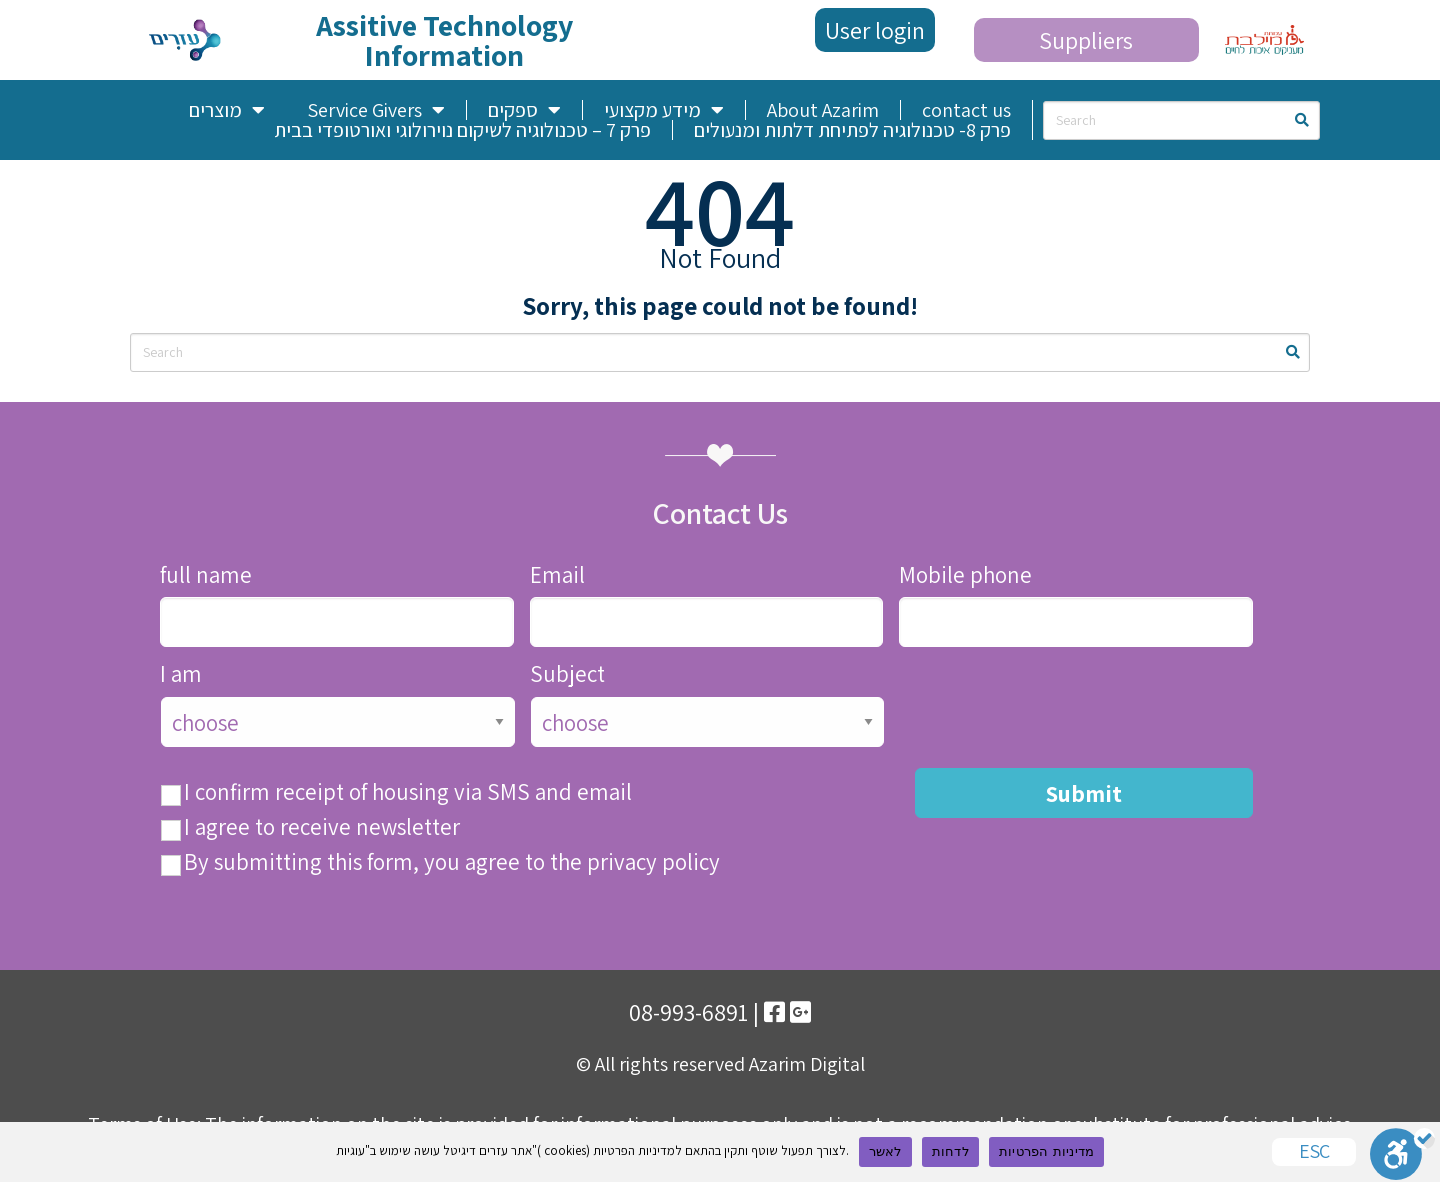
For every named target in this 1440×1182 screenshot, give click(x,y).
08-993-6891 (688, 1012)
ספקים (524, 110)
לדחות (950, 1151)
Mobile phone (965, 575)
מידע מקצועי (664, 110)
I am (181, 674)
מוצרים (227, 110)
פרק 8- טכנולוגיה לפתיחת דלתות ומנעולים (852, 130)
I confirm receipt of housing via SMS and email (408, 792)
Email (557, 575)
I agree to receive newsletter (322, 827)
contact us (966, 110)
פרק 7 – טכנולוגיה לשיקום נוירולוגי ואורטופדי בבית (462, 130)
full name (206, 575)
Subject (567, 674)
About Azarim (823, 110)
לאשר (885, 1151)
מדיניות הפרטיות (1046, 1151)
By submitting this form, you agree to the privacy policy (452, 862)
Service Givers (376, 110)
